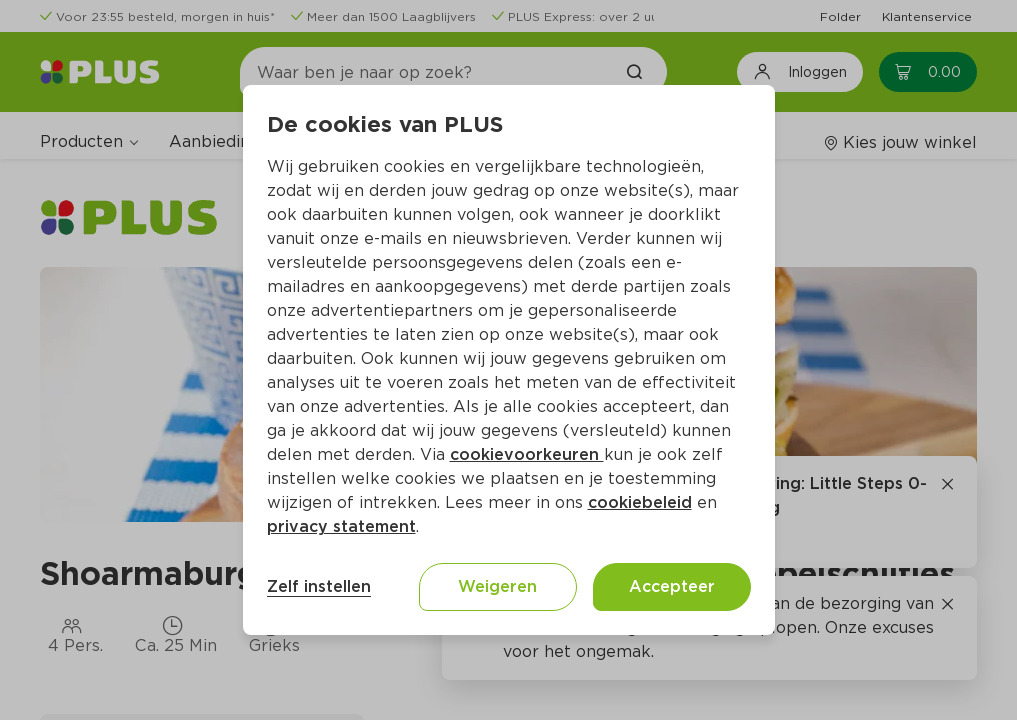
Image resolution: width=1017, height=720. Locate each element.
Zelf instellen (319, 586)
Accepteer (672, 586)
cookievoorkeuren (527, 454)
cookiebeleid (640, 502)
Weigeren (497, 586)
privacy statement (341, 526)
